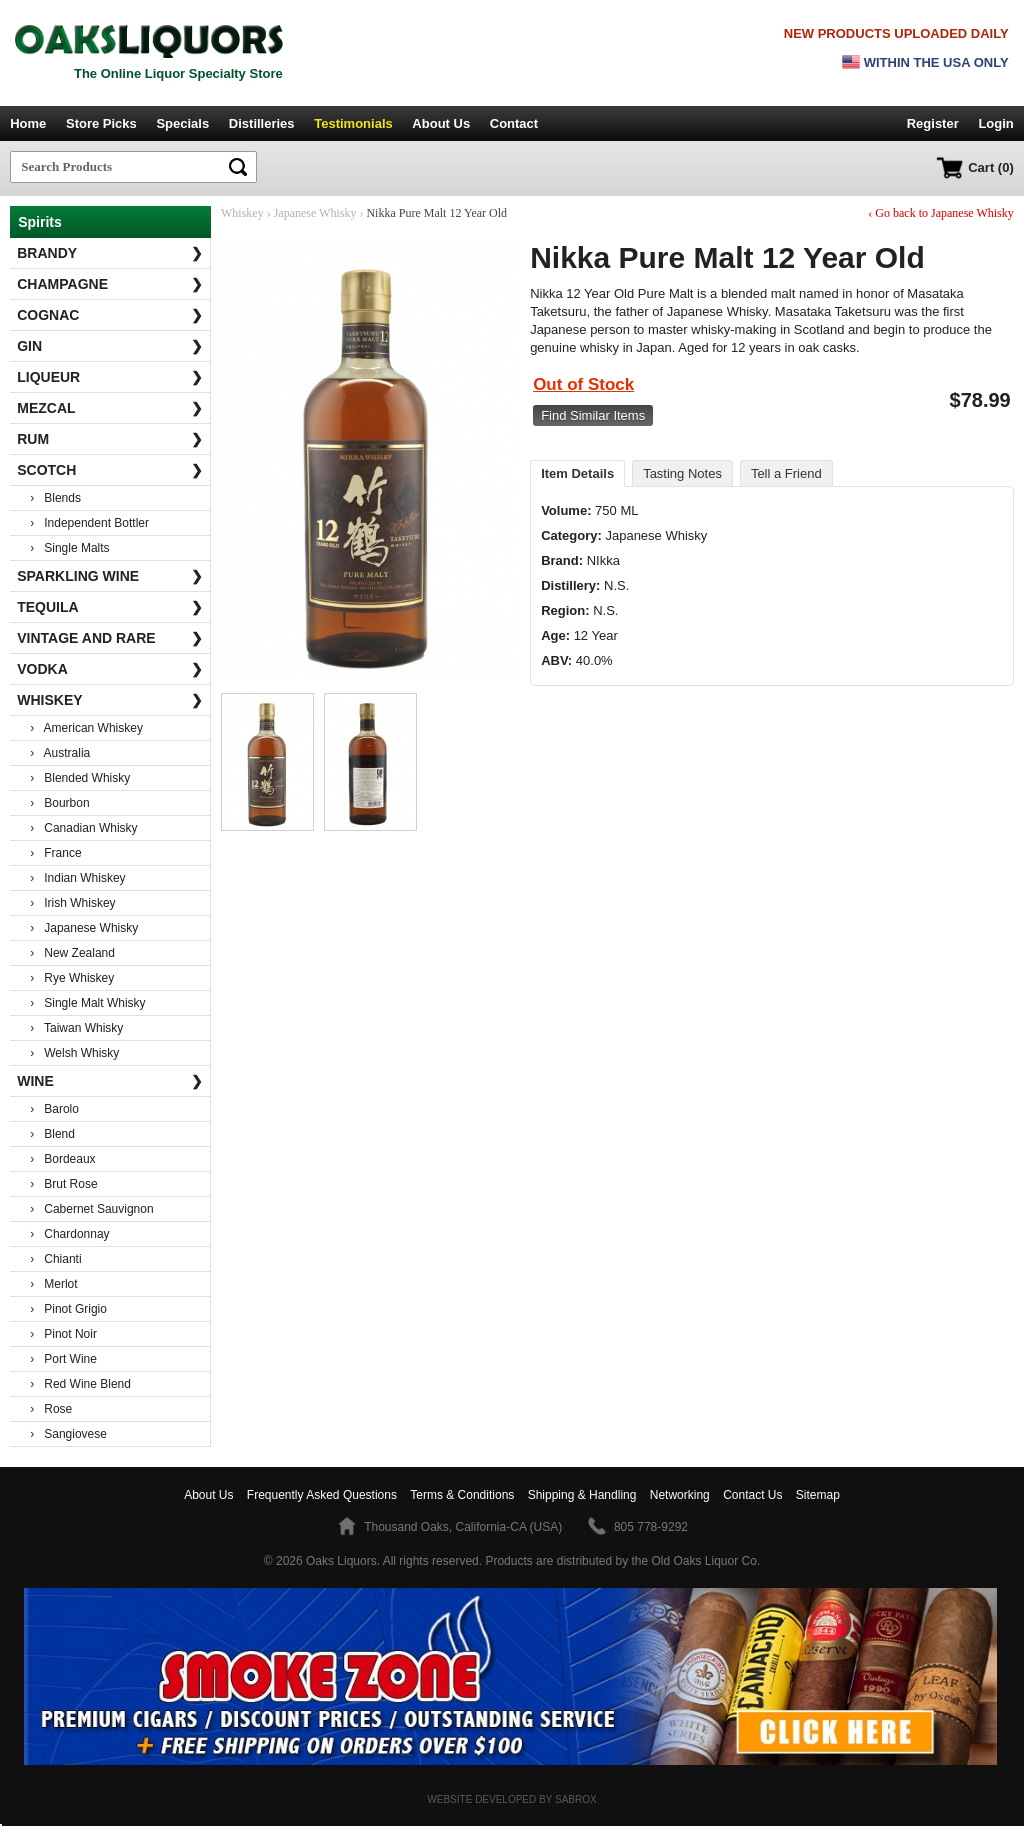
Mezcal (110, 408)
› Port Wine (63, 1359)
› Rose (51, 1409)
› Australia (60, 753)
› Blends (55, 498)
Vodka (110, 669)
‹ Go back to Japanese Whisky (940, 213)
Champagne (110, 284)
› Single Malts (69, 548)
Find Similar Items (593, 415)
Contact (514, 123)
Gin (110, 346)
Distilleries (262, 123)
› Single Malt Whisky (87, 1003)
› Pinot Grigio (68, 1309)
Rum (110, 439)
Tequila (110, 607)
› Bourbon (59, 803)
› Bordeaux (62, 1159)
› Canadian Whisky (83, 828)
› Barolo (54, 1109)
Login (995, 123)
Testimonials (353, 123)
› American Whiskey (86, 728)
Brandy (110, 253)
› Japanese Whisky (84, 928)
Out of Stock (583, 384)
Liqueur (110, 377)
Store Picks (101, 123)
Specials (182, 123)
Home (28, 123)
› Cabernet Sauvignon (91, 1209)
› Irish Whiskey (72, 903)
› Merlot (53, 1284)
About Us (441, 123)
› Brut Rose (63, 1184)
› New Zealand (72, 953)
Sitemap (818, 1495)
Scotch (110, 470)
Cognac (110, 315)
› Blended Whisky (80, 778)
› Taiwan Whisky (76, 1028)
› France (55, 853)
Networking (680, 1495)
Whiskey (110, 700)
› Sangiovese (68, 1434)
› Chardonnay (69, 1234)
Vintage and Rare (110, 638)
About (208, 1495)
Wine (110, 1081)
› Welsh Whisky (74, 1053)
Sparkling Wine (110, 576)
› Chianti (55, 1259)
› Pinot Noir (63, 1334)
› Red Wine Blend (80, 1384)
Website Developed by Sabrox (511, 1799)
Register (933, 123)
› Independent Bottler (89, 523)
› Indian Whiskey (77, 878)
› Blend (52, 1134)
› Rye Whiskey (72, 978)
